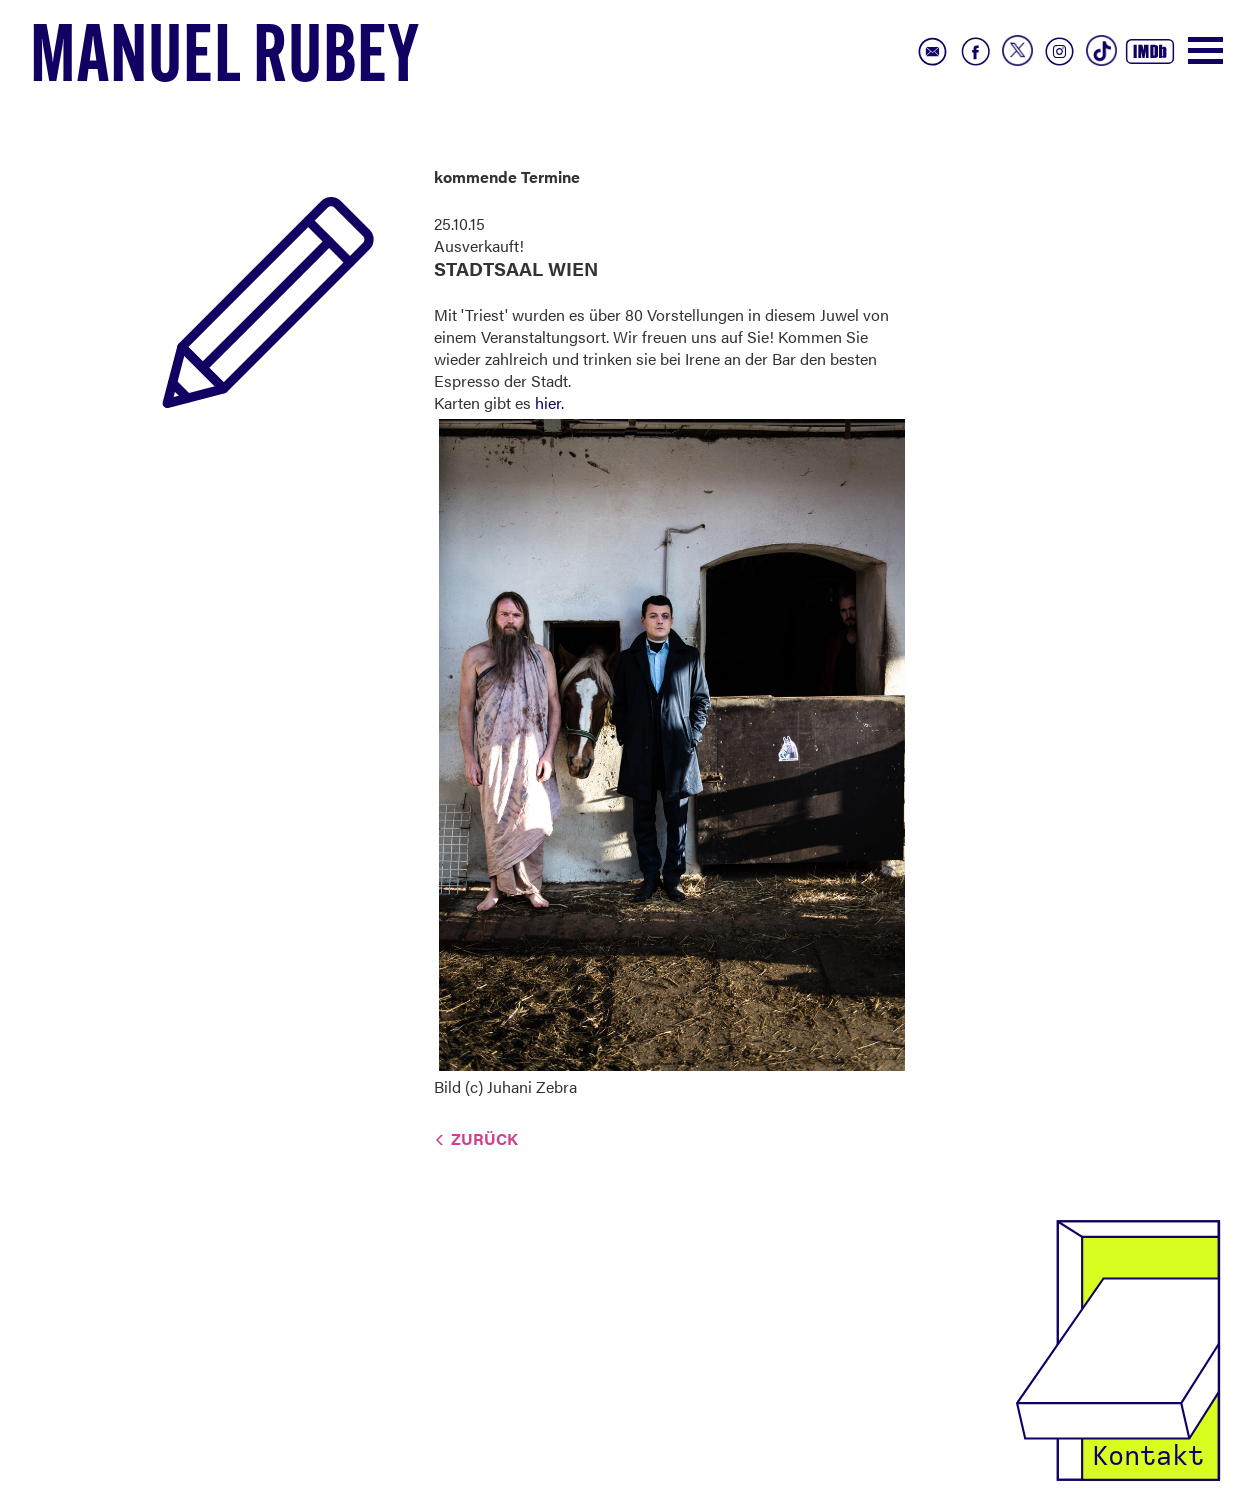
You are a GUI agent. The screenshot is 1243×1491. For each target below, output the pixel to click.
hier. (549, 402)
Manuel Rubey (225, 61)
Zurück (484, 1138)
